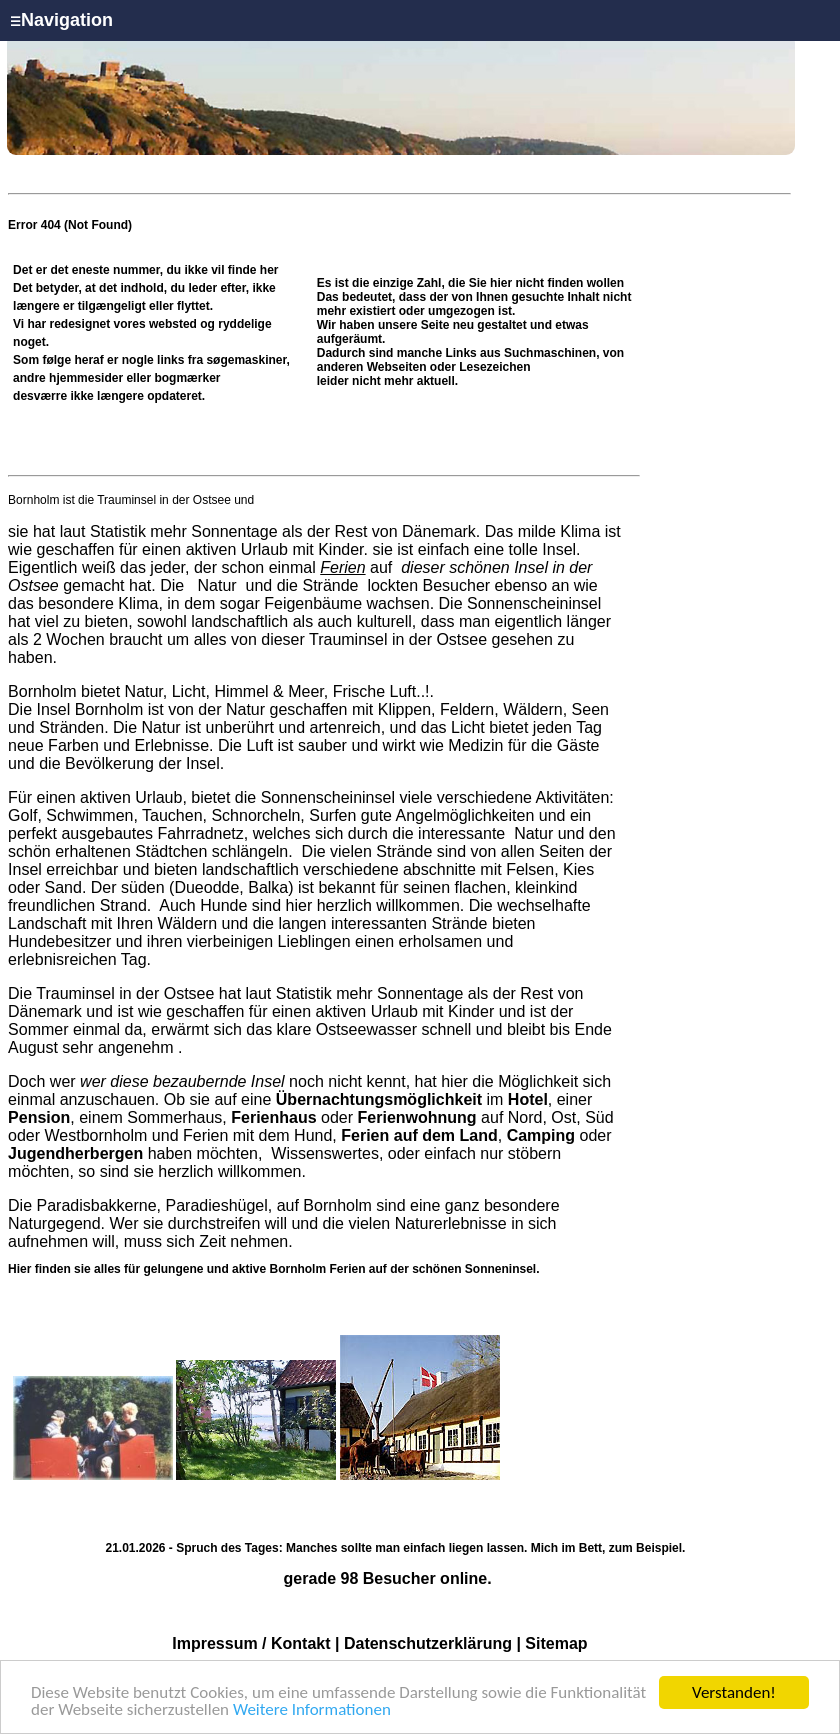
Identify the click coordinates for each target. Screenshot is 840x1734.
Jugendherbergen (75, 1153)
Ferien (342, 567)
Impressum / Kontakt (251, 1643)
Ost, (565, 1117)
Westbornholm (96, 1135)
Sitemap (556, 1643)
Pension (39, 1117)
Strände (330, 585)
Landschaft (47, 923)
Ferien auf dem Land (419, 1135)
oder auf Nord (386, 1117)
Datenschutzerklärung (428, 1643)
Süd (599, 1117)
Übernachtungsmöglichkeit (379, 1099)
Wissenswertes (325, 1153)
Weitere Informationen (312, 1710)
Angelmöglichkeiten (463, 815)
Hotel (528, 1099)
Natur (217, 585)
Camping (541, 1135)
